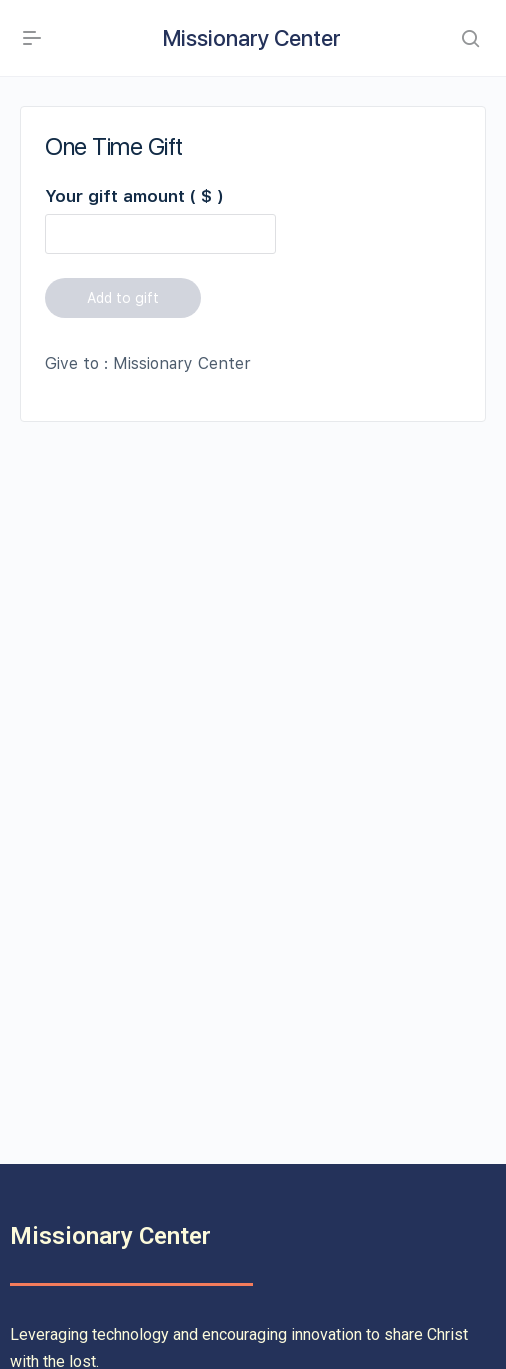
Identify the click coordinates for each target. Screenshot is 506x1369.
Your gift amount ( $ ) (134, 196)
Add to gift (123, 298)
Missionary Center (252, 38)
